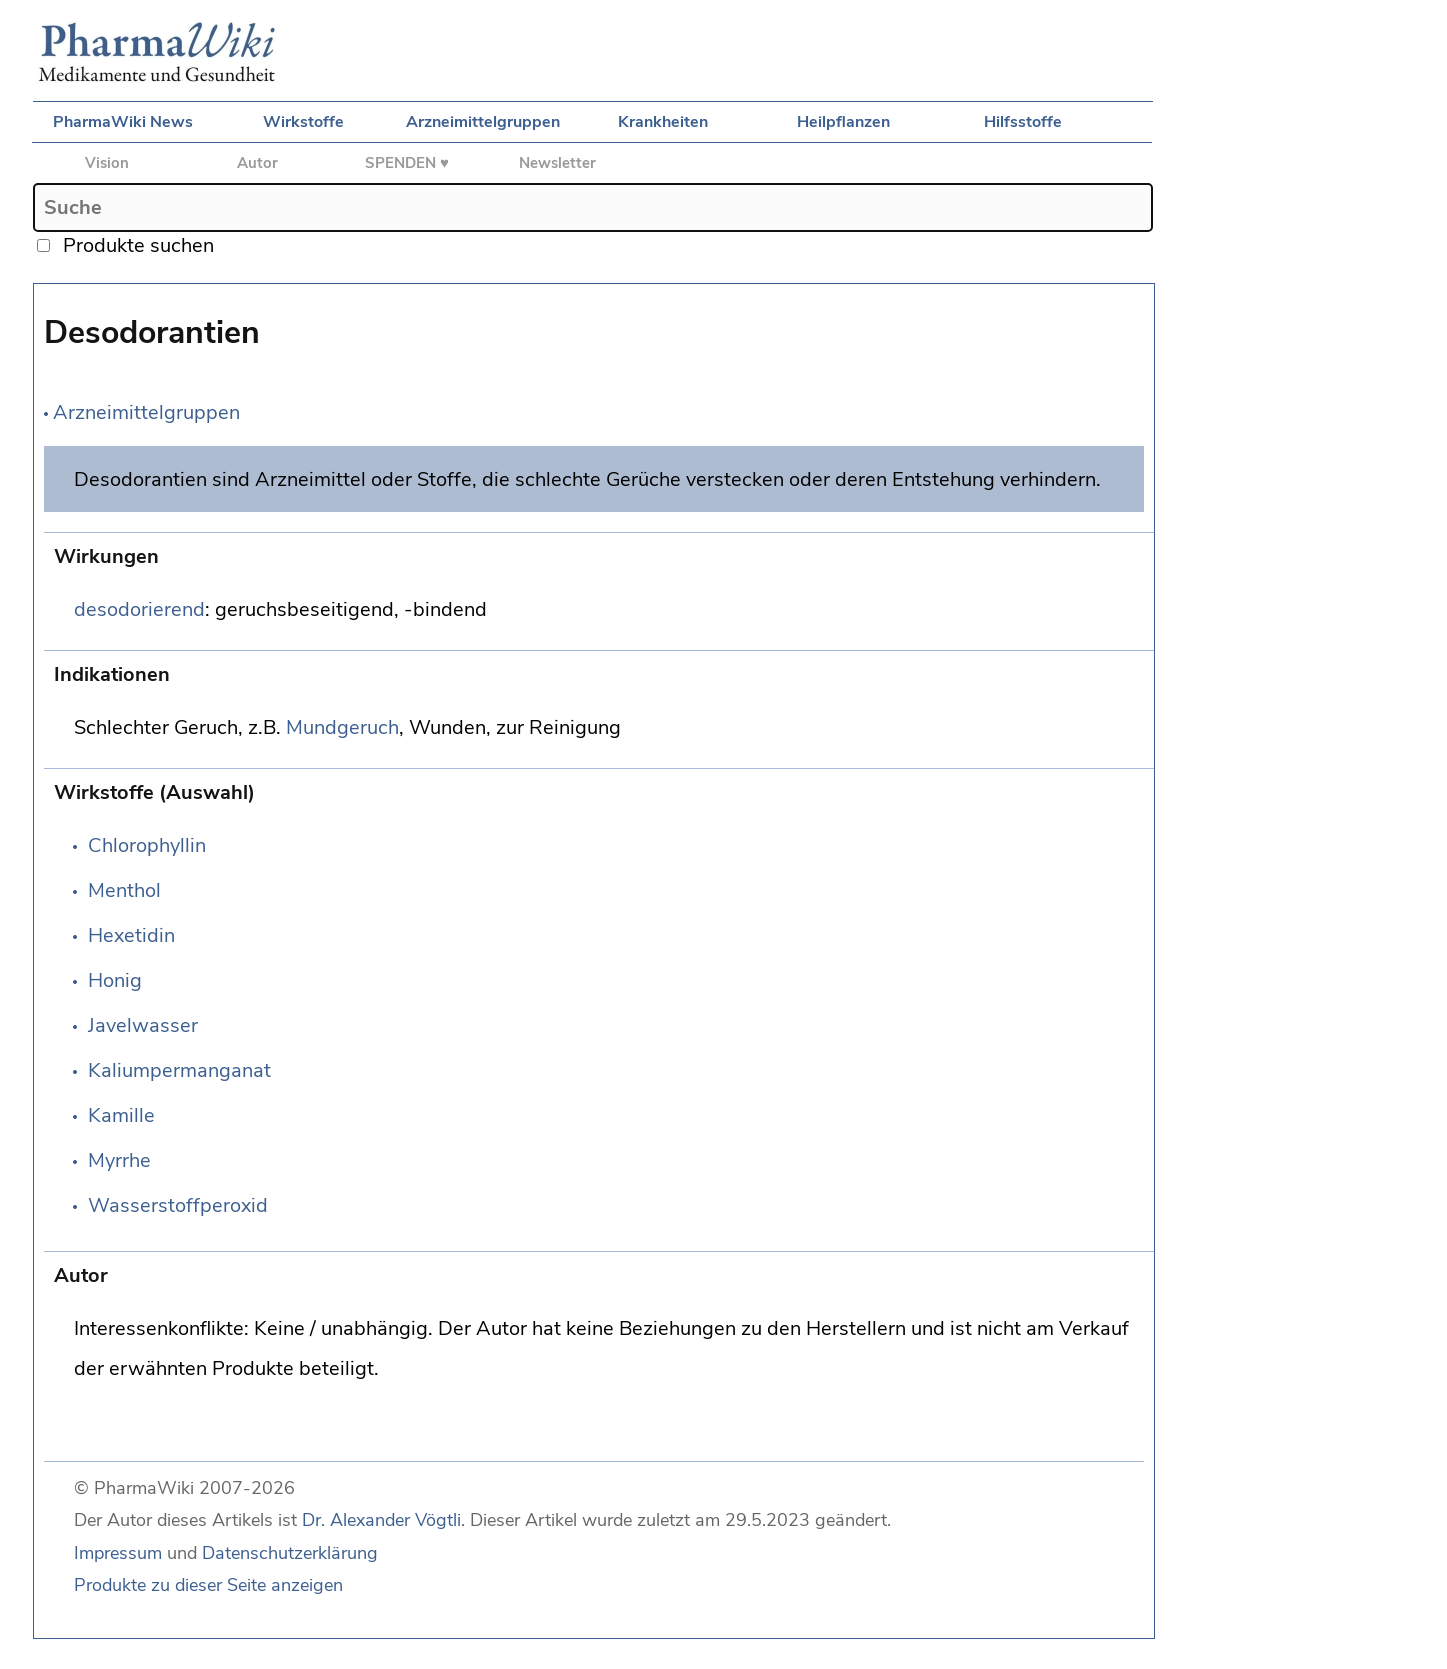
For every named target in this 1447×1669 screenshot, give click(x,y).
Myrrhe (119, 1160)
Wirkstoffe (303, 122)
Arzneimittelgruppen (483, 122)
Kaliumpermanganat (179, 1070)
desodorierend (139, 609)
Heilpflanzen (843, 122)
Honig (115, 980)
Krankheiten (663, 122)
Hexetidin (131, 935)
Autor (257, 163)
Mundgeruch (342, 727)
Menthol (124, 890)
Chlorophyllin (147, 845)
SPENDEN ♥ (407, 163)
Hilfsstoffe (1023, 122)
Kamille (121, 1115)
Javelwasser (143, 1025)
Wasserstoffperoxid (178, 1205)
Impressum (118, 1553)
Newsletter (557, 163)
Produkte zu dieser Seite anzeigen (208, 1585)
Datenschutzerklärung (290, 1553)
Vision (107, 163)
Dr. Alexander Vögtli (381, 1520)
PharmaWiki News (123, 122)
